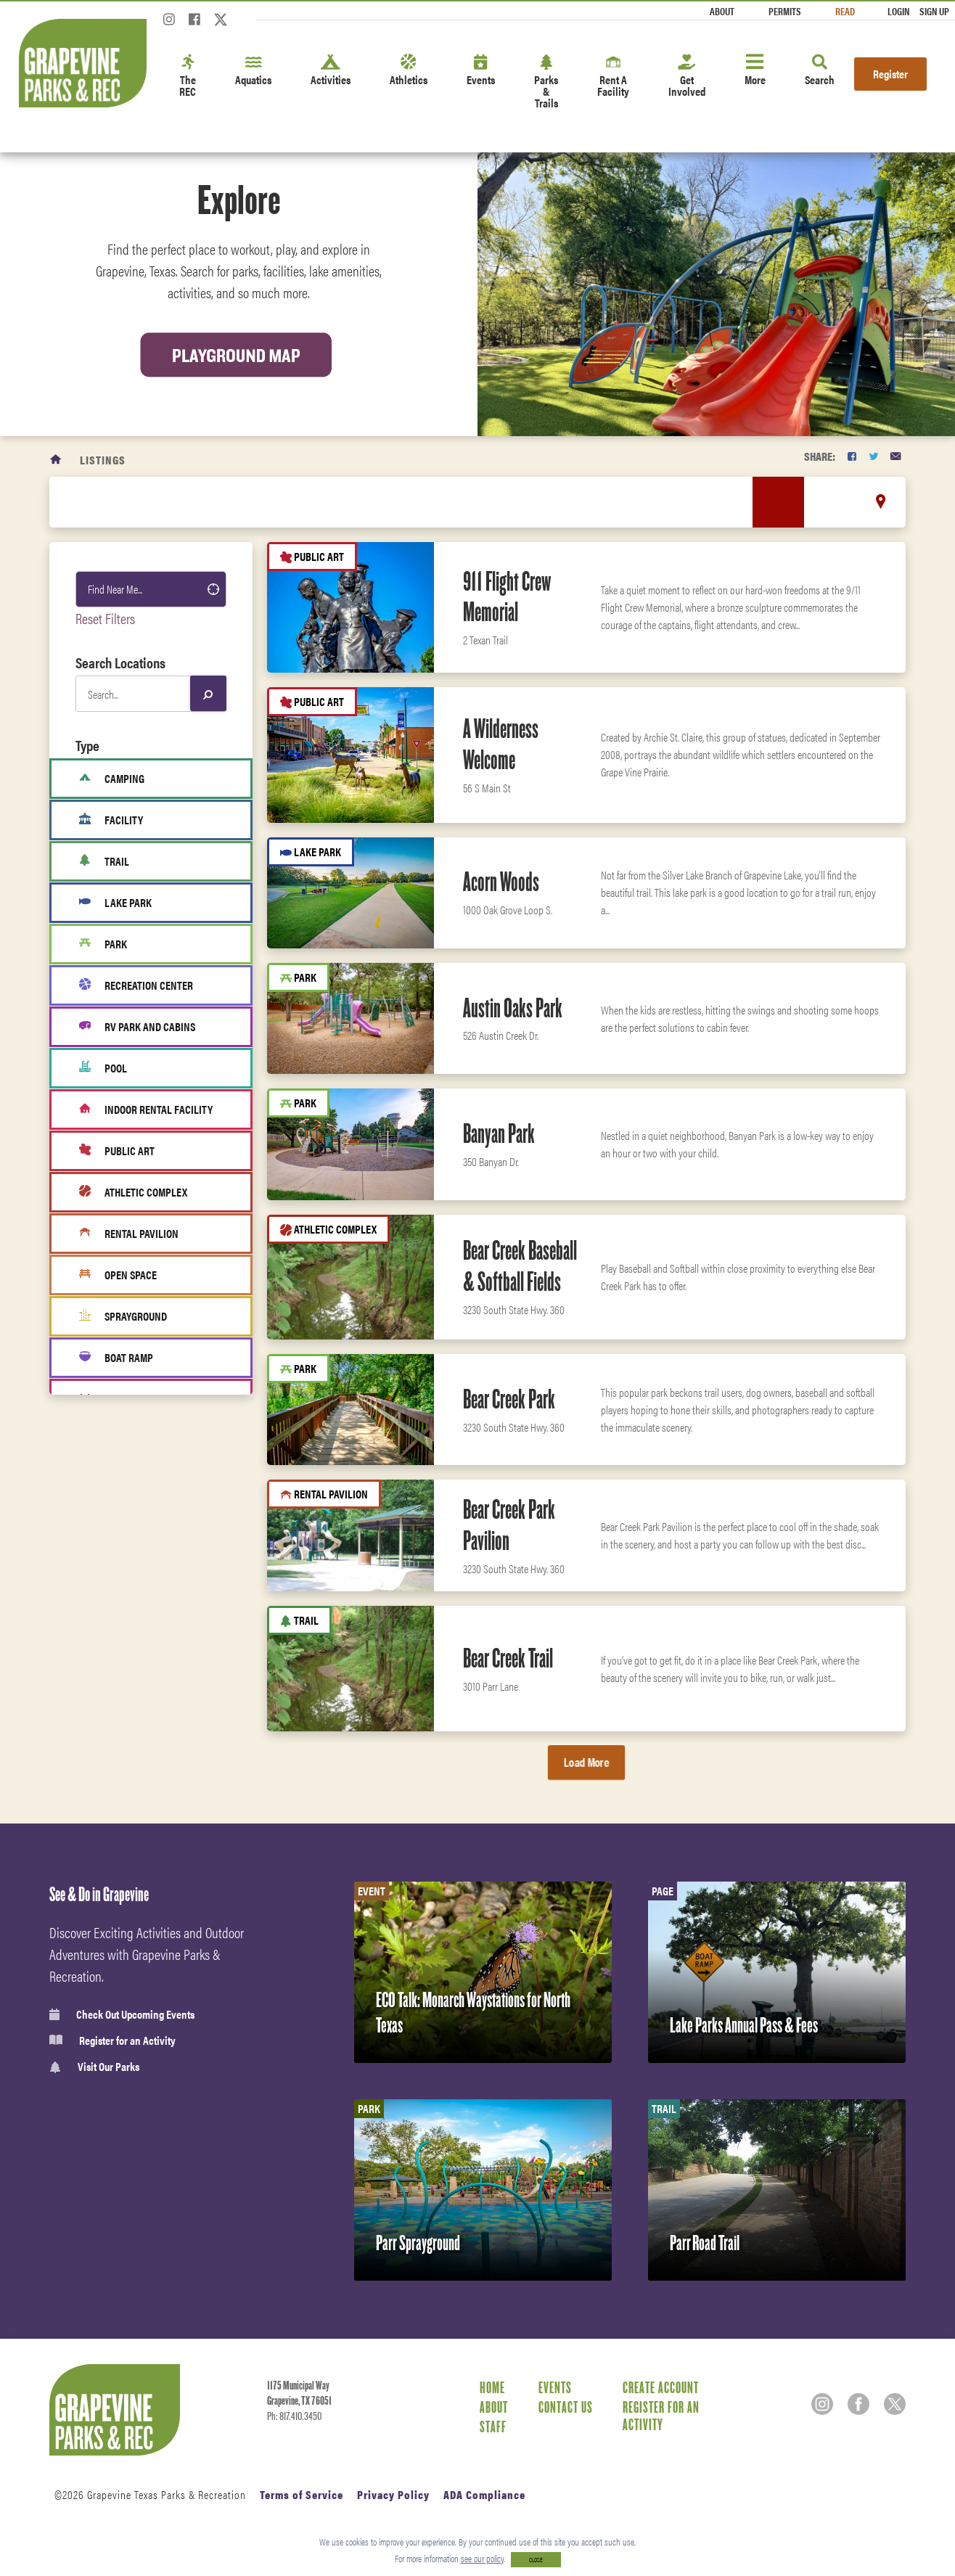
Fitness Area (121, 1399)
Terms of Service (301, 2494)
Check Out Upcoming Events (121, 2014)
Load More (586, 1762)
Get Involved (686, 76)
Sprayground (123, 1316)
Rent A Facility (613, 76)
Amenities (112, 1580)
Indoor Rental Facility (146, 1109)
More (755, 71)
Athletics (408, 71)
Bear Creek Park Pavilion (509, 1525)
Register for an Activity (112, 2040)
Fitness (106, 1612)
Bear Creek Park (509, 1399)
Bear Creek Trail (508, 1658)
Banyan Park (499, 1133)
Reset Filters (105, 617)
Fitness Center (121, 1707)
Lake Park (115, 902)
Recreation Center (136, 985)
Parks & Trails (546, 82)
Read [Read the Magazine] (845, 11)
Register (890, 73)
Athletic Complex (133, 1192)
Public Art (117, 1151)
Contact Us (565, 2407)
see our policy (482, 2558)
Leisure (106, 1548)
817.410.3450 (300, 2416)
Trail (104, 861)
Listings (103, 459)
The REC (187, 76)
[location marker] (880, 501)
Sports (104, 1484)
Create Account (661, 2387)
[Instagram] (169, 23)
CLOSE (536, 2559)
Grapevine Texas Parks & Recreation (166, 2494)
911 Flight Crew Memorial (507, 597)
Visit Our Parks (94, 2067)
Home (492, 2387)
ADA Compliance (484, 2494)
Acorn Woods (501, 881)
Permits (784, 11)
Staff (493, 2426)
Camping (111, 778)
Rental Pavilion (129, 1233)
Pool (103, 1068)
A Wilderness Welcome (500, 744)
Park (103, 944)
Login (898, 11)
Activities (331, 71)
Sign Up (934, 11)
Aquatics (253, 71)
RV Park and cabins (137, 1026)
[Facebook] (194, 23)
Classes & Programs (133, 1676)
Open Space (118, 1275)
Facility (111, 820)
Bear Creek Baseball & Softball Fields (520, 1266)
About (722, 11)
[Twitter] (220, 23)
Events (481, 71)
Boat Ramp (116, 1357)
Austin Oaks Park (512, 1007)
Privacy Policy (393, 2494)
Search (820, 71)
